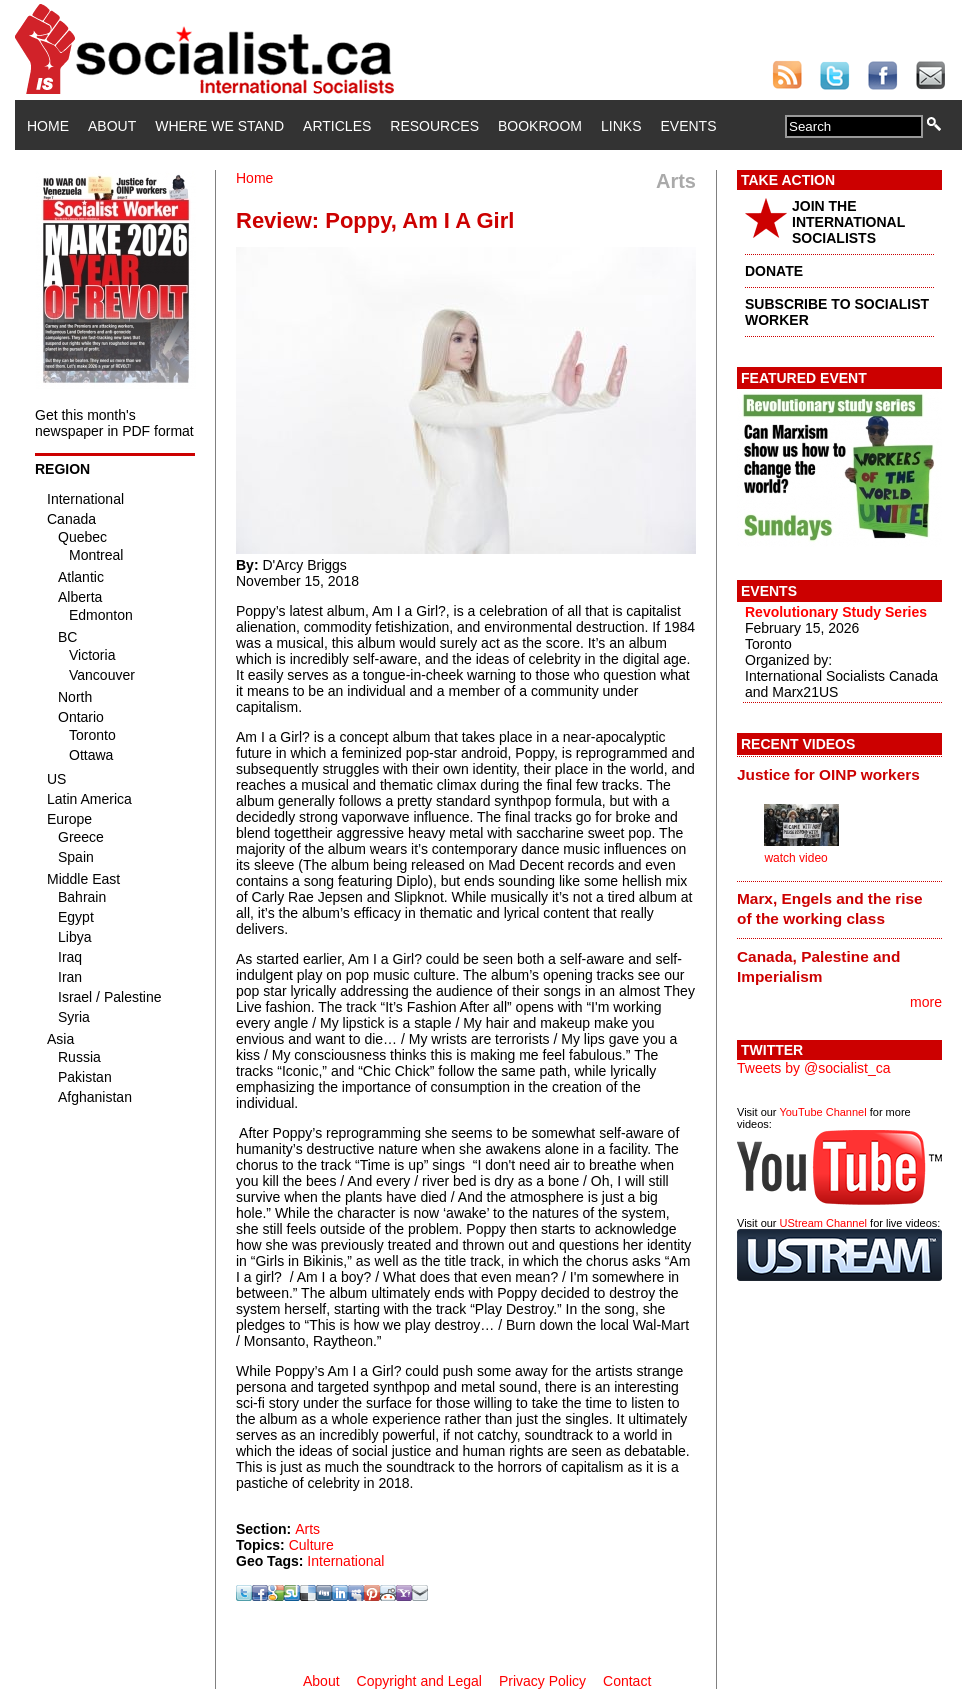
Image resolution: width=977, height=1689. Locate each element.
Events (688, 126)
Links (621, 126)
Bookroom (540, 126)
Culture (311, 1545)
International (345, 1561)
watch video (795, 858)
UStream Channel (823, 1223)
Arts (307, 1529)
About (112, 126)
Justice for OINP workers (828, 774)
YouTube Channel (822, 1112)
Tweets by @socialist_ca (814, 1068)
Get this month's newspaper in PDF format (114, 423)
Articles (337, 126)
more (926, 1002)
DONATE (774, 271)
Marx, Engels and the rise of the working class (830, 908)
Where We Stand (219, 126)
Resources (434, 126)
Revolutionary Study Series (836, 612)
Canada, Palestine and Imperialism (818, 966)
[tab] (839, 774)
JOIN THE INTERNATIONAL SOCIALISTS (848, 222)
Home (48, 126)
